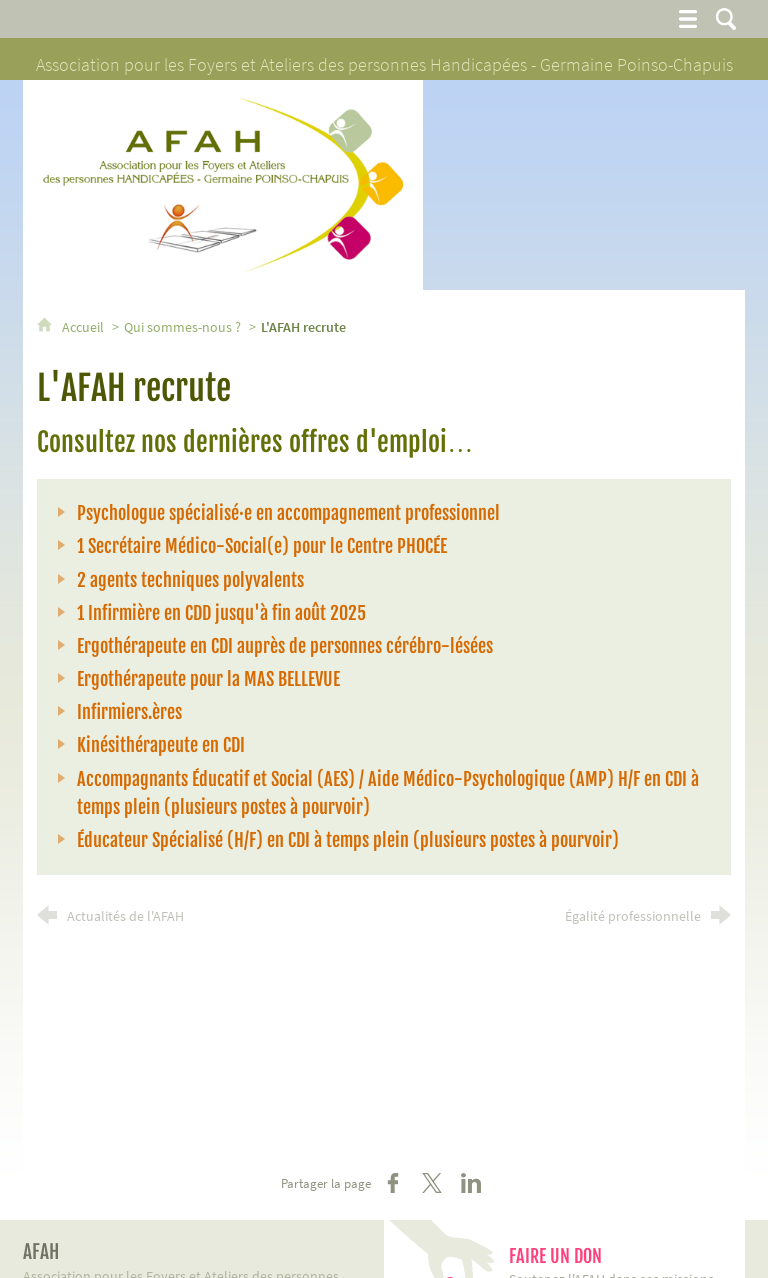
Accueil (84, 327)
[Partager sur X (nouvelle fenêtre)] (432, 1183)
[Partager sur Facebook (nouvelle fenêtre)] (393, 1183)
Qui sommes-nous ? (182, 327)
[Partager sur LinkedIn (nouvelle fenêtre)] (471, 1183)
